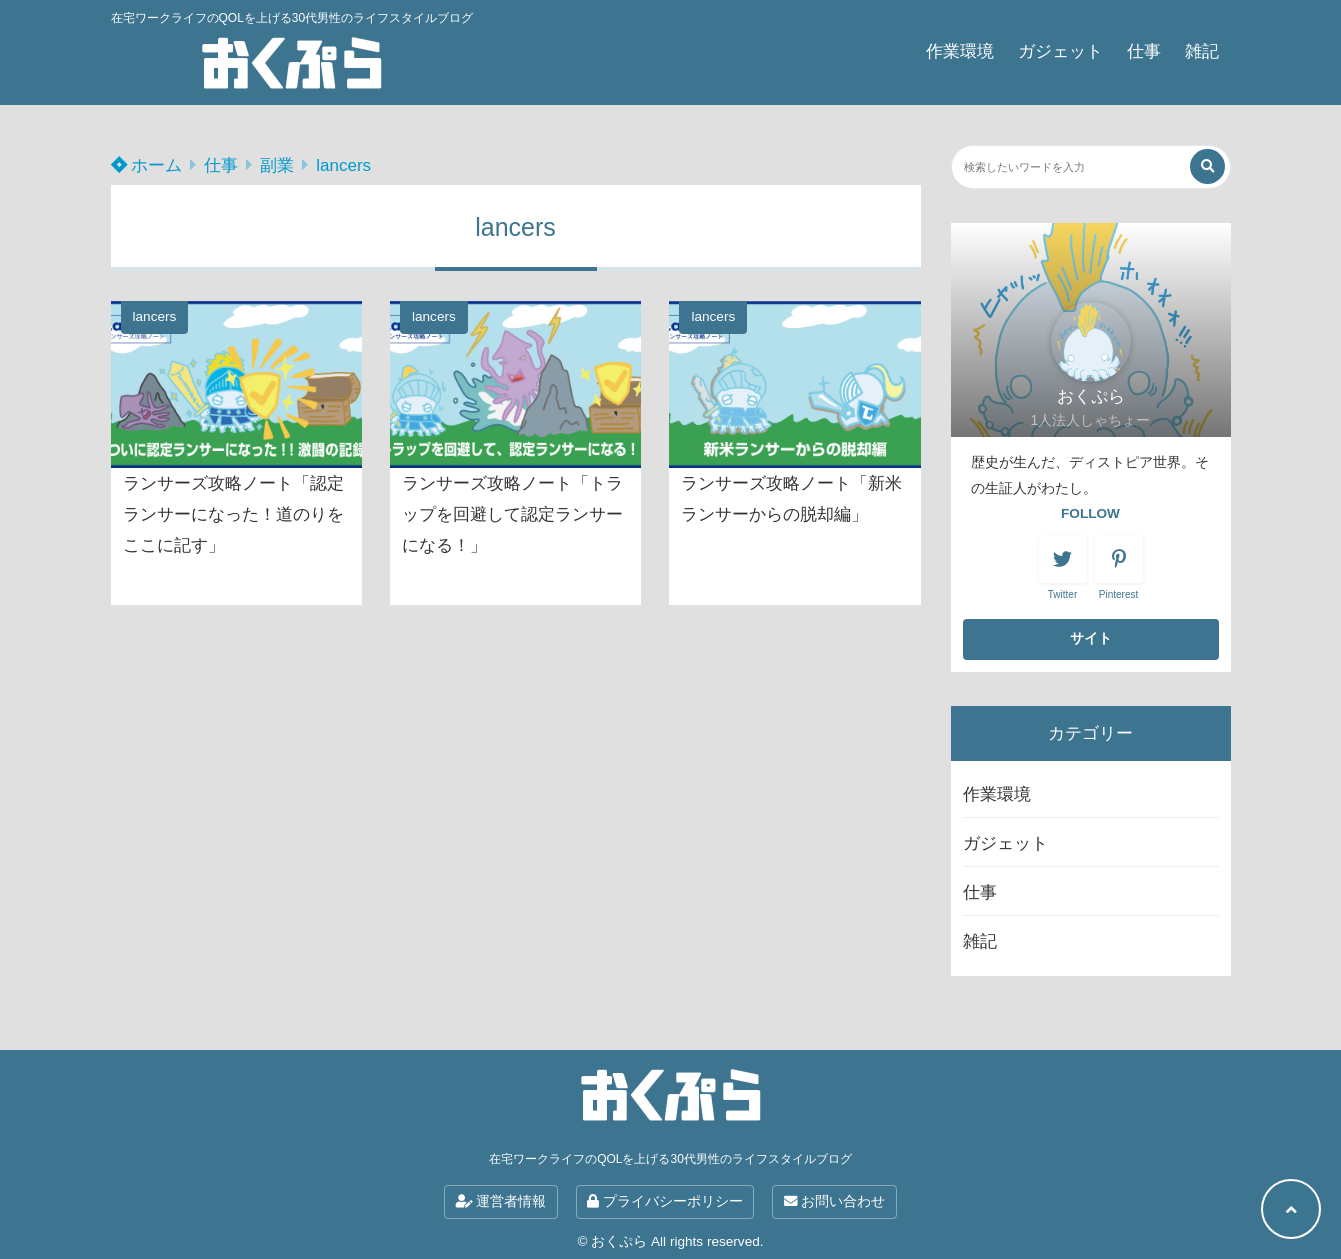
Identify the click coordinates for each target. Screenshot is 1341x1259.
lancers (343, 165)
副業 (277, 165)
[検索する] (1207, 166)
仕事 (1144, 51)
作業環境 (960, 51)
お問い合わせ (835, 1201)
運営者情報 (501, 1201)
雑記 (1202, 51)
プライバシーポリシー (665, 1201)
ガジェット (1060, 51)
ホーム (147, 165)
